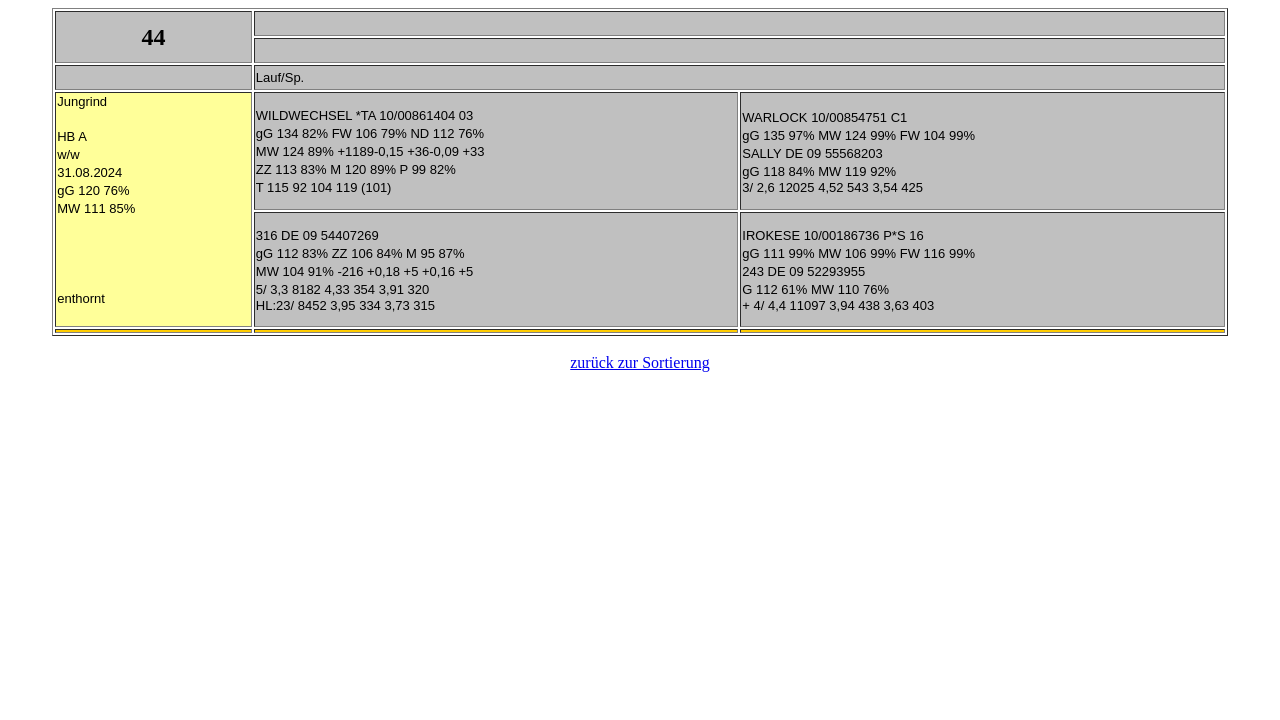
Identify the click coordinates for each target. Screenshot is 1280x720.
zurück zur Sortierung (640, 362)
